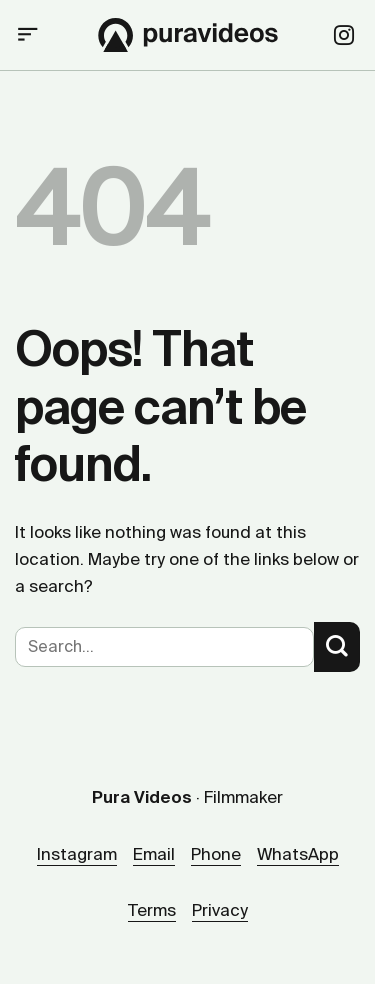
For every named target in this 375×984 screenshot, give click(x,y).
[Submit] (337, 647)
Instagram (77, 854)
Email (154, 854)
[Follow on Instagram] (344, 37)
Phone (216, 854)
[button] (28, 35)
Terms (152, 910)
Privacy (220, 910)
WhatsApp (298, 854)
